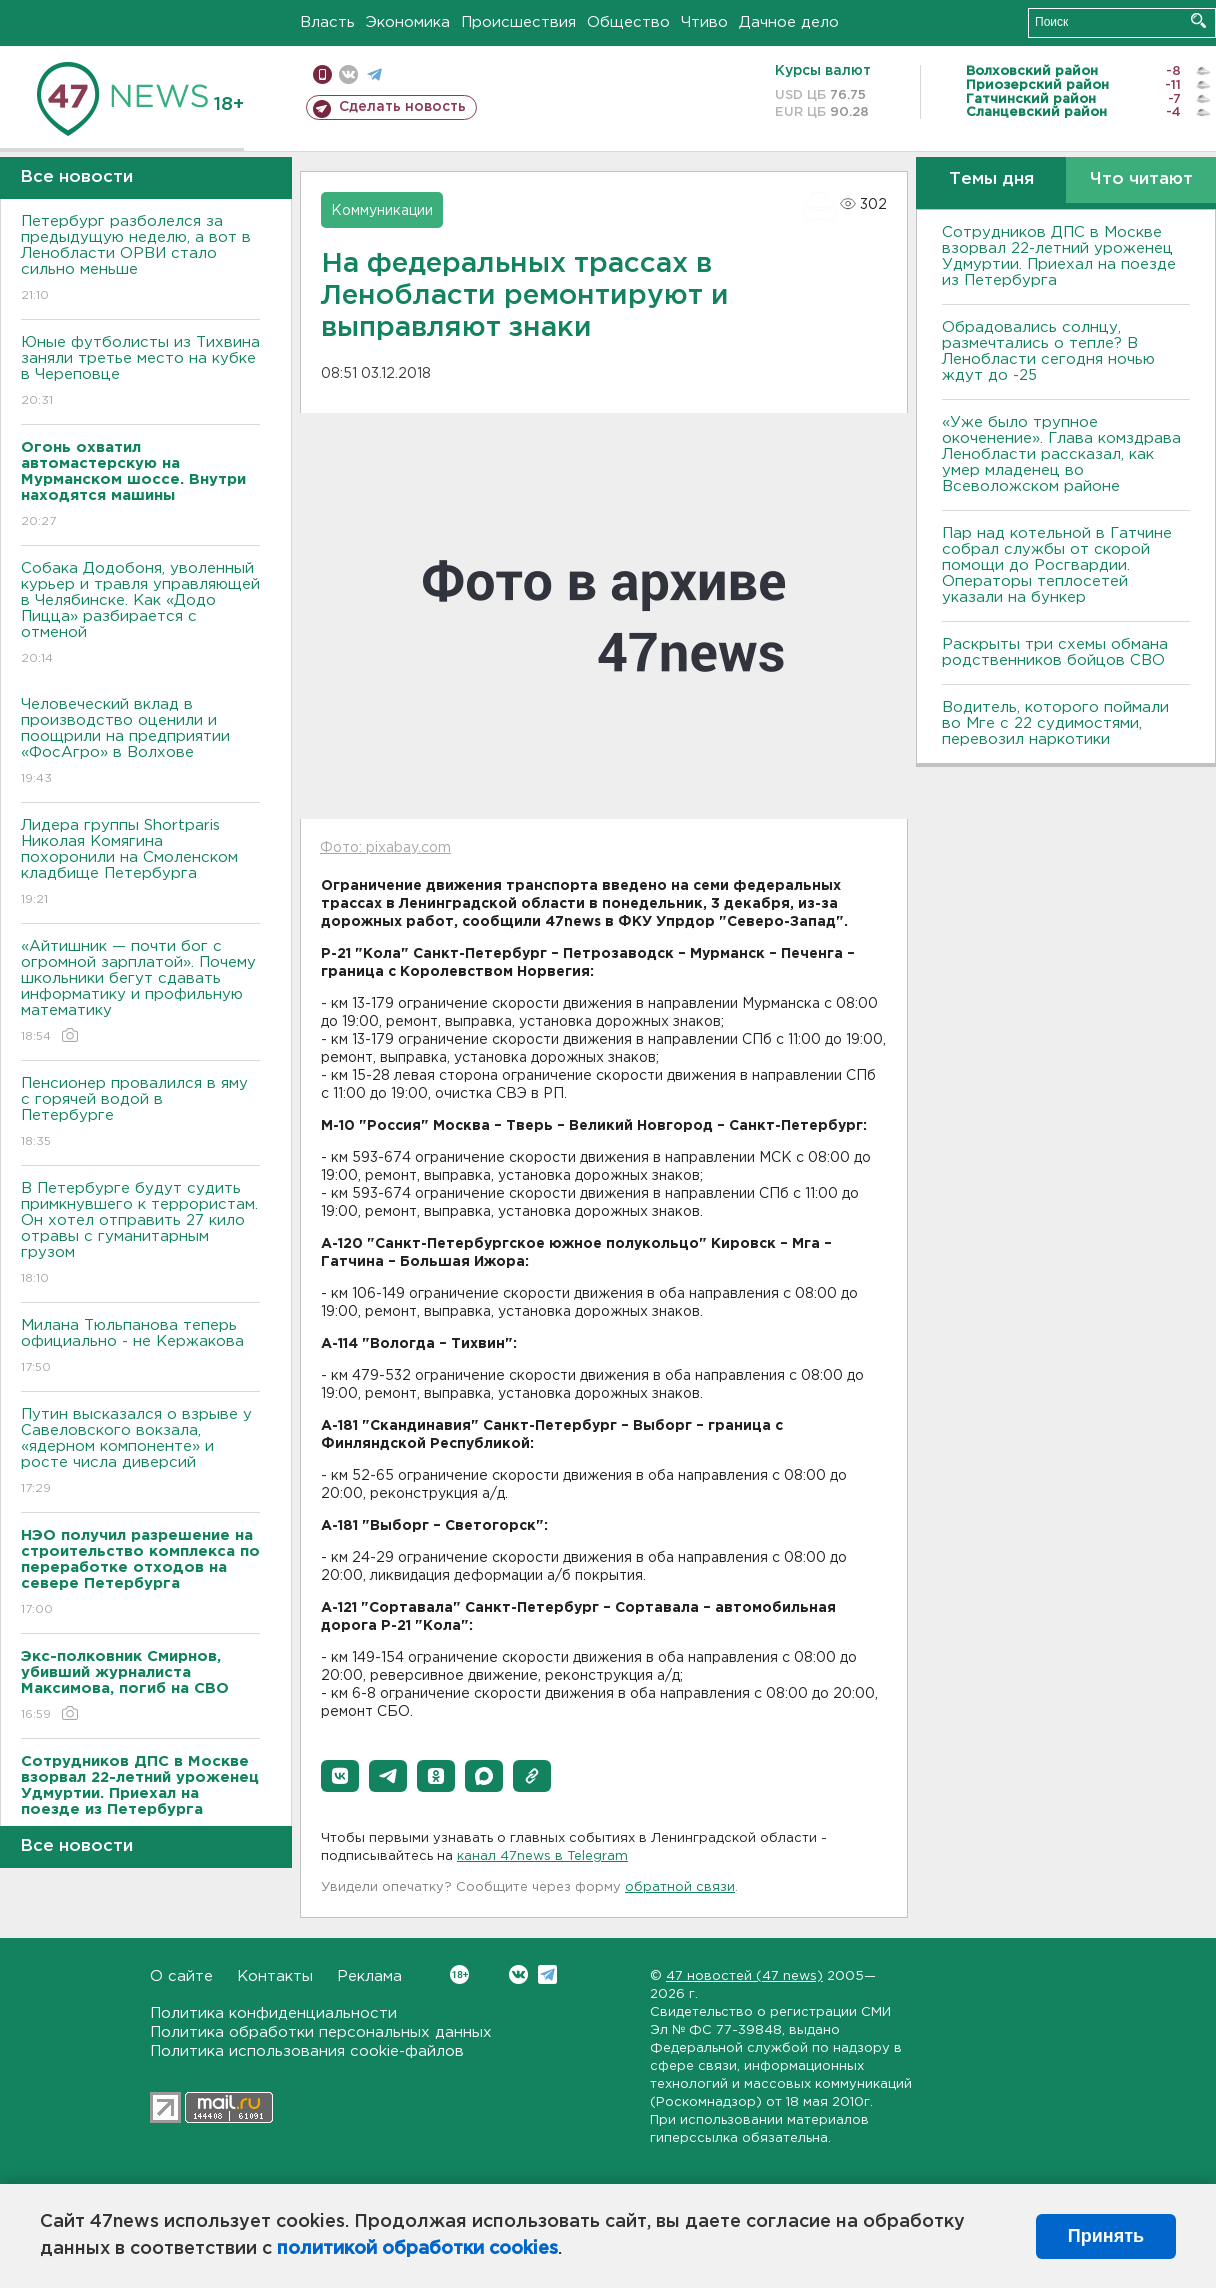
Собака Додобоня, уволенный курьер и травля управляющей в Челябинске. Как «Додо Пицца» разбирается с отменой (140, 614)
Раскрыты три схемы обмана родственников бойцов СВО (1055, 652)
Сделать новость (402, 107)
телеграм (374, 74)
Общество (628, 22)
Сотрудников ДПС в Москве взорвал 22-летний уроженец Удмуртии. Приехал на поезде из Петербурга (1059, 256)
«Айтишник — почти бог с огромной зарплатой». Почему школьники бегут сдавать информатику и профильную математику (140, 992)
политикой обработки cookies (417, 2249)
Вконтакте (459, 1974)
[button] (340, 1776)
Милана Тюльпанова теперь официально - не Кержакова (140, 1347)
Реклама (369, 1976)
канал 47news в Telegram (542, 1856)
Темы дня (991, 179)
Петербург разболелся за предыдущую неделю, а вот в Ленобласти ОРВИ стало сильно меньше (140, 259)
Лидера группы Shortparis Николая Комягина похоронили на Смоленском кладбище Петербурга (140, 863)
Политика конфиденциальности (273, 2013)
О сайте (181, 1976)
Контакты (275, 1976)
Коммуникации (382, 211)
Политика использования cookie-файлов (307, 2051)
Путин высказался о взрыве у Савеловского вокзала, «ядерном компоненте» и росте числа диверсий (140, 1452)
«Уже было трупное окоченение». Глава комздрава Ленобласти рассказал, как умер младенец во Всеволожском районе (1061, 454)
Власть (327, 22)
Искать (1198, 20)
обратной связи (680, 1887)
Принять (1106, 2236)
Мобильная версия (322, 74)
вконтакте (348, 74)
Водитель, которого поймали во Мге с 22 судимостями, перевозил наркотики (1055, 723)
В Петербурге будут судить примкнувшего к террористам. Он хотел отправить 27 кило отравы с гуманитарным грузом (140, 1234)
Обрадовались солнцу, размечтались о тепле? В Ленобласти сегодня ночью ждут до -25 (1048, 351)
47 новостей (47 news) (744, 1976)
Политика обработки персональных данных (321, 2032)
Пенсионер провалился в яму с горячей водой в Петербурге (140, 1113)
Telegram (547, 1974)
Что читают (1141, 179)
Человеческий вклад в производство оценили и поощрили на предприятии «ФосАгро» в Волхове (140, 742)
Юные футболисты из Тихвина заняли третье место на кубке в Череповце (140, 372)
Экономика (408, 22)
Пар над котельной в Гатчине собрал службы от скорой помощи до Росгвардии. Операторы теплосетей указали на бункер (1057, 565)
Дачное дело (789, 22)
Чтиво (704, 22)
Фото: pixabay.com (385, 848)
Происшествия (518, 22)
